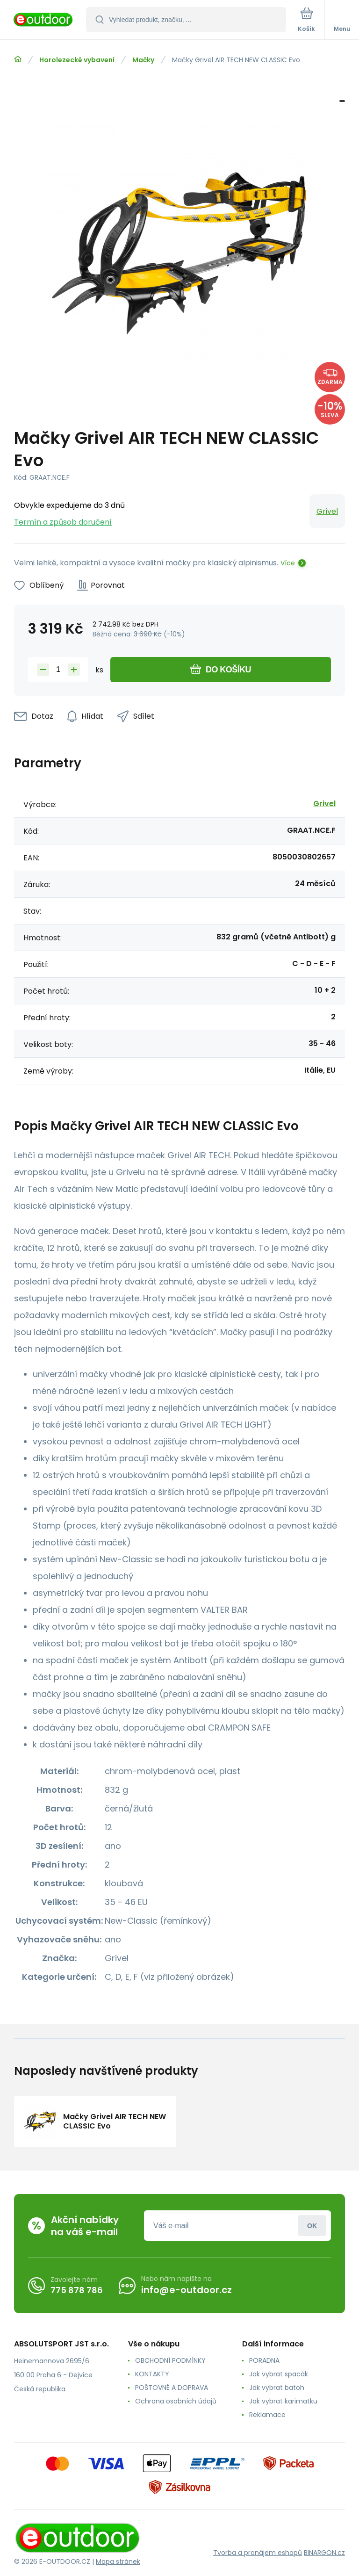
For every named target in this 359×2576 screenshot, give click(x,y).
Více (287, 563)
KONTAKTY (152, 2374)
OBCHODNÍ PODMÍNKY (170, 2360)
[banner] (43, 20)
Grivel (327, 511)
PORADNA (264, 2360)
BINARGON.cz (324, 2552)
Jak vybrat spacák (278, 2374)
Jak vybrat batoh (276, 2387)
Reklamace (267, 2414)
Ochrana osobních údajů (175, 2401)
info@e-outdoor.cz (186, 2289)
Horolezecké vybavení (77, 60)
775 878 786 (76, 2290)
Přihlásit (312, 2225)
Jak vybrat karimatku (283, 2401)
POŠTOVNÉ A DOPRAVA (171, 2387)
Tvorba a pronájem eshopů (257, 2552)
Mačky (143, 60)
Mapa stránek (118, 2561)
